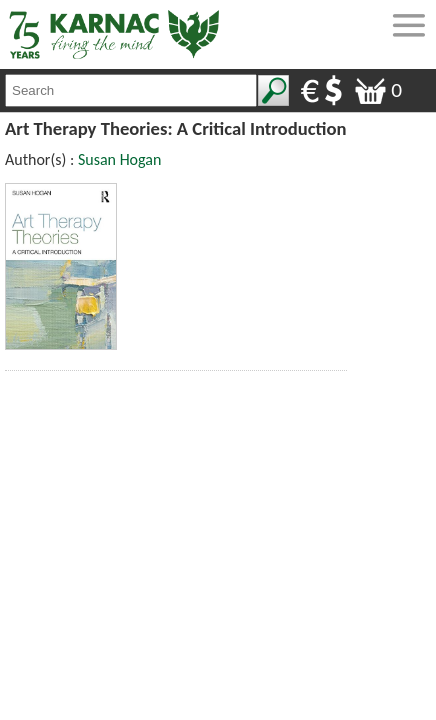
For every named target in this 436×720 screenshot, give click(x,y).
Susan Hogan (119, 159)
